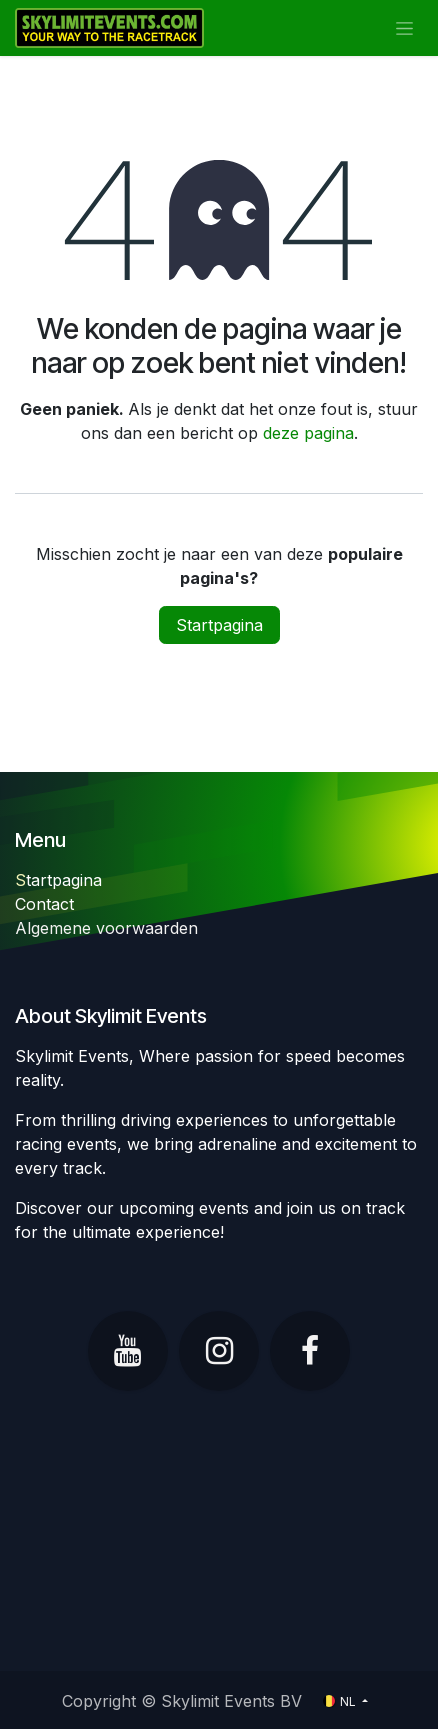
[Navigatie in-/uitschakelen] (404, 28)
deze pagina (308, 433)
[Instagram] (219, 1351)
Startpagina (219, 625)
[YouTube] (128, 1351)
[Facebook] (310, 1351)
